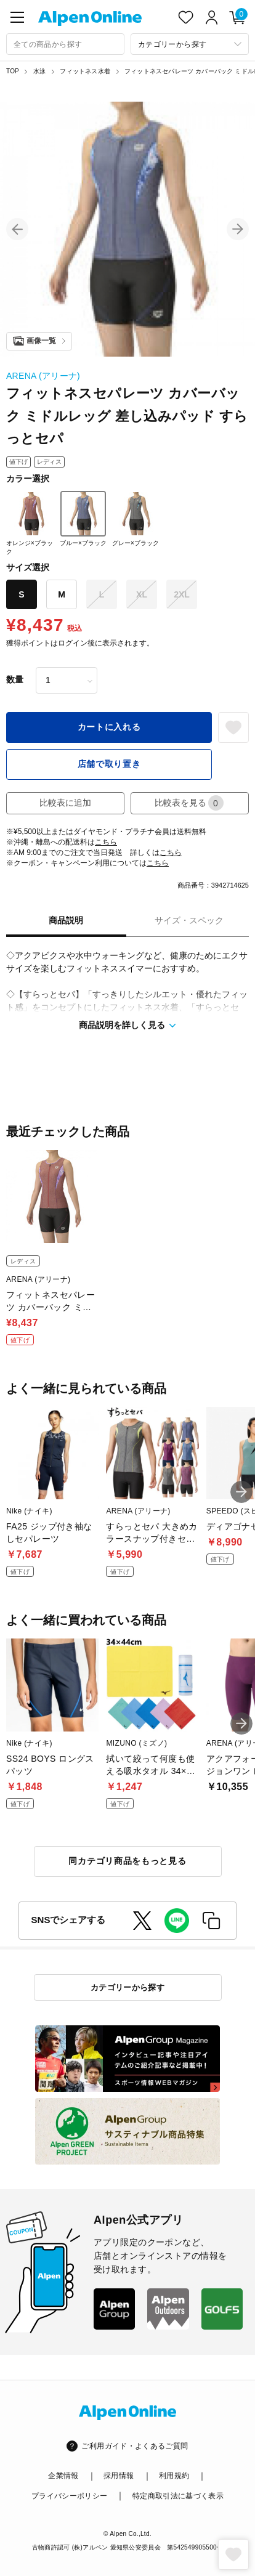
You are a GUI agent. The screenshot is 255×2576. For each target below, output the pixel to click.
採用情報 (118, 2475)
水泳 (39, 71)
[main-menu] (17, 17)
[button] (17, 229)
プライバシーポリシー (69, 2496)
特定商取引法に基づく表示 (178, 2496)
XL (141, 594)
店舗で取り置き (109, 764)
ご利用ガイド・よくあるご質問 (134, 2446)
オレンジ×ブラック (30, 523)
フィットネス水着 (85, 71)
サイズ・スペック (189, 920)
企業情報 (63, 2475)
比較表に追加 (65, 803)
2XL (182, 594)
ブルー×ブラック (83, 518)
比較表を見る (189, 803)
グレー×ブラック (135, 518)
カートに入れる (109, 727)
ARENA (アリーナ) (43, 376)
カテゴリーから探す (128, 1987)
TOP (12, 71)
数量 (14, 679)
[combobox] (65, 44)
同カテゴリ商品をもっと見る (127, 1861)
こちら (106, 842)
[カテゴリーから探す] (190, 44)
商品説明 (66, 920)
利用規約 (174, 2475)
